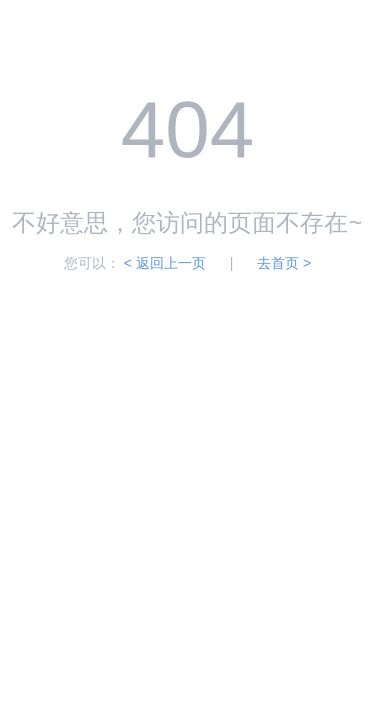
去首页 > (284, 263)
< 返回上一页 (165, 263)
